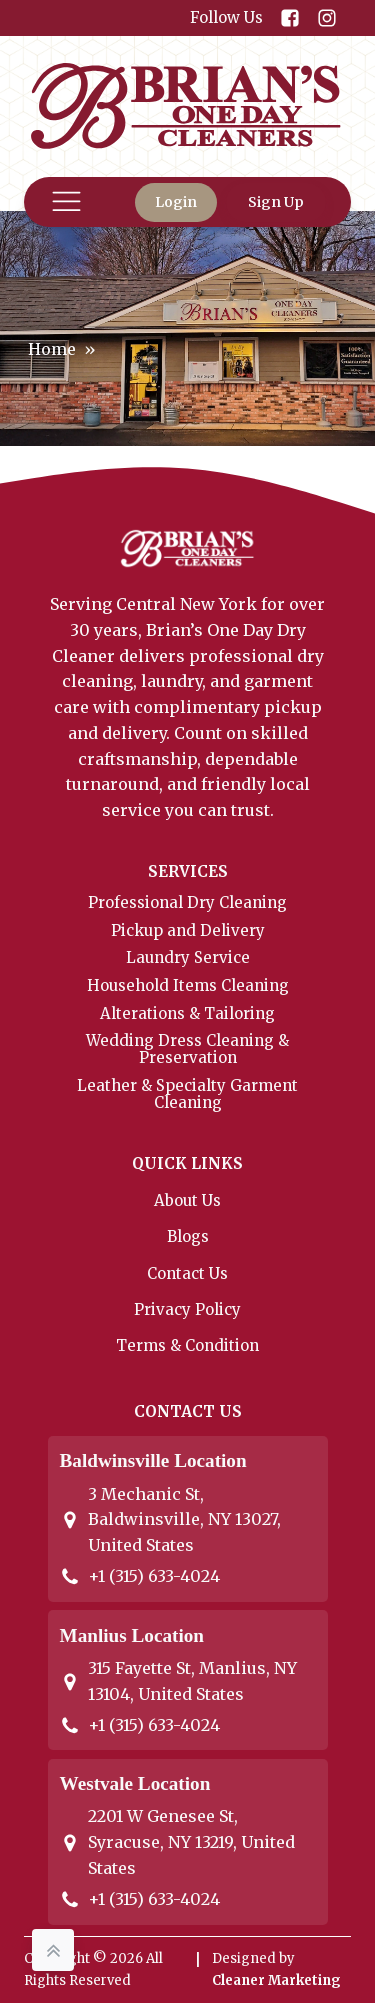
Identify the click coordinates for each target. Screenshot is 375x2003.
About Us (187, 1200)
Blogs (188, 1236)
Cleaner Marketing (276, 1980)
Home (52, 349)
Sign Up (276, 202)
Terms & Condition (187, 1345)
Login (176, 202)
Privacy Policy (187, 1309)
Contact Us (187, 1273)
